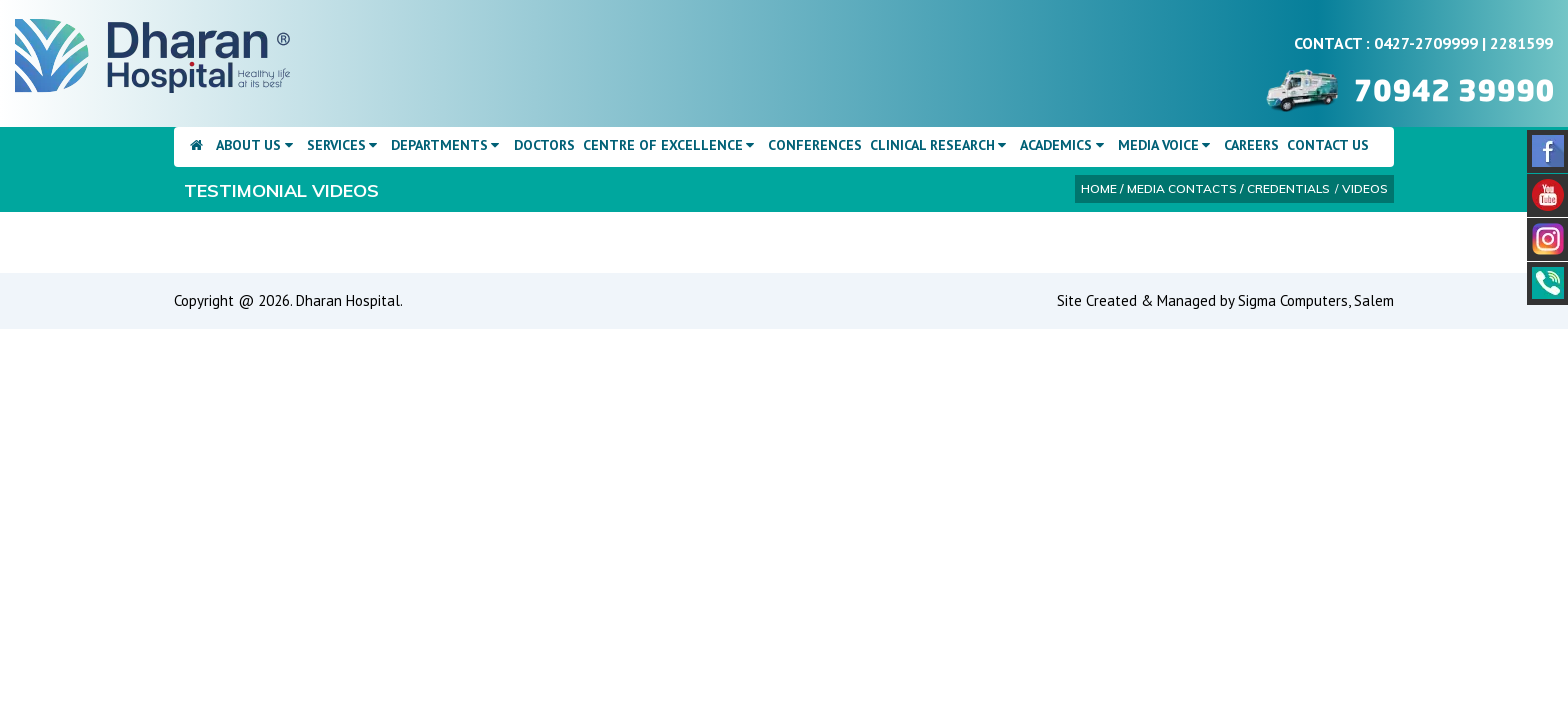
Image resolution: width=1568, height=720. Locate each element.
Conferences (815, 145)
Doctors (544, 145)
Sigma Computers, (1296, 300)
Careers (1251, 145)
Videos (1365, 188)
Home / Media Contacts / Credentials (1205, 188)
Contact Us (1328, 145)
